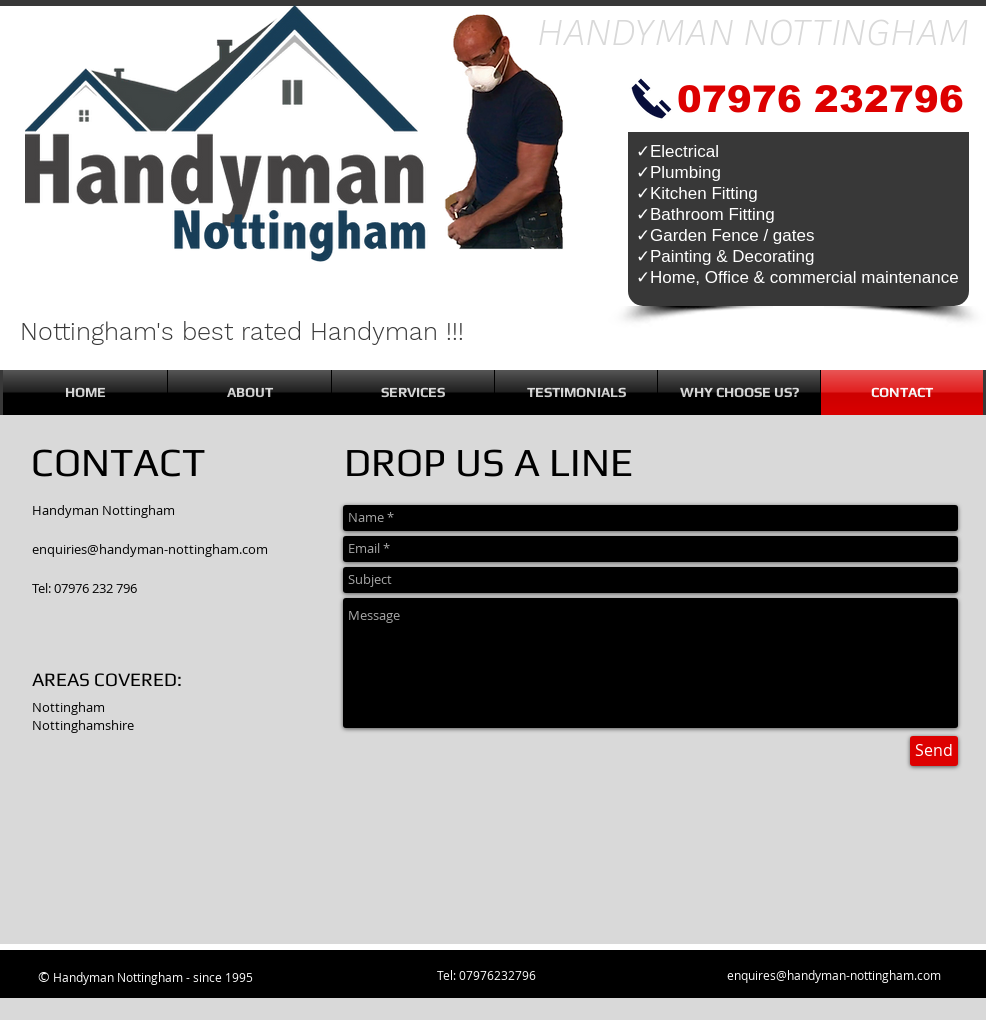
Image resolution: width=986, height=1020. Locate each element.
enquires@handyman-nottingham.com (834, 975)
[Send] (934, 751)
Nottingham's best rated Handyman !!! (242, 331)
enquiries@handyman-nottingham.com (150, 549)
